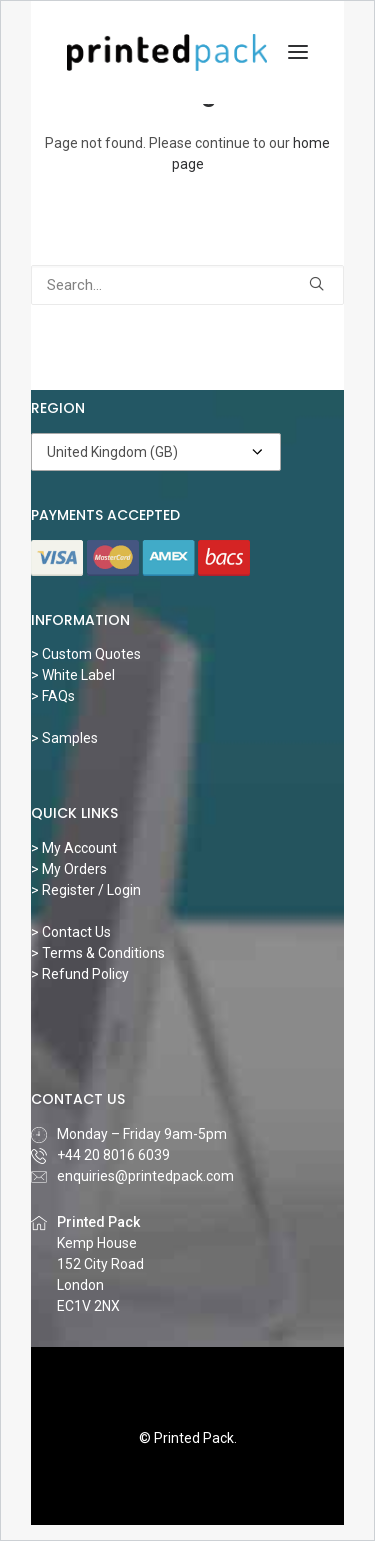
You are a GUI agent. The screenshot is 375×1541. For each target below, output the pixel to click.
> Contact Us (71, 932)
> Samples (64, 738)
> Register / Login (86, 890)
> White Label (73, 675)
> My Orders (69, 869)
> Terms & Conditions (98, 953)
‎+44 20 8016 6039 (113, 1155)
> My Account (74, 848)
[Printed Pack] (167, 52)
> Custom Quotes (86, 654)
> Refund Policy (80, 974)
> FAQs (53, 696)
